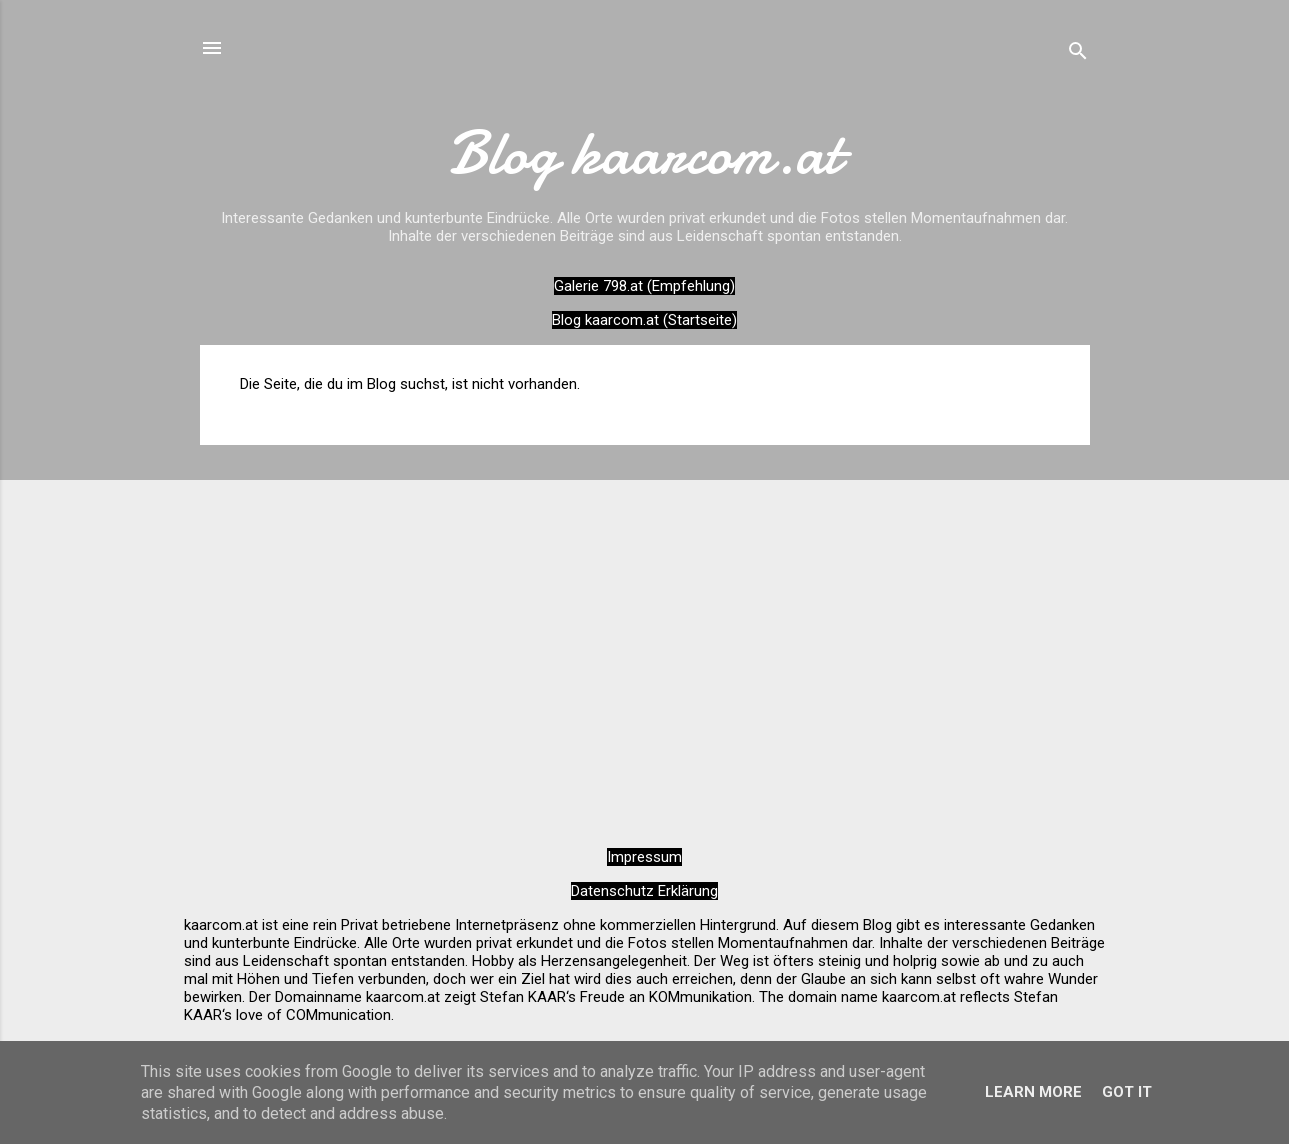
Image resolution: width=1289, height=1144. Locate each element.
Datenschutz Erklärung (644, 891)
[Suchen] (1078, 54)
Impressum (644, 857)
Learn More (1033, 1092)
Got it (1127, 1092)
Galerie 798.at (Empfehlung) (644, 286)
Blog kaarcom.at (644, 153)
